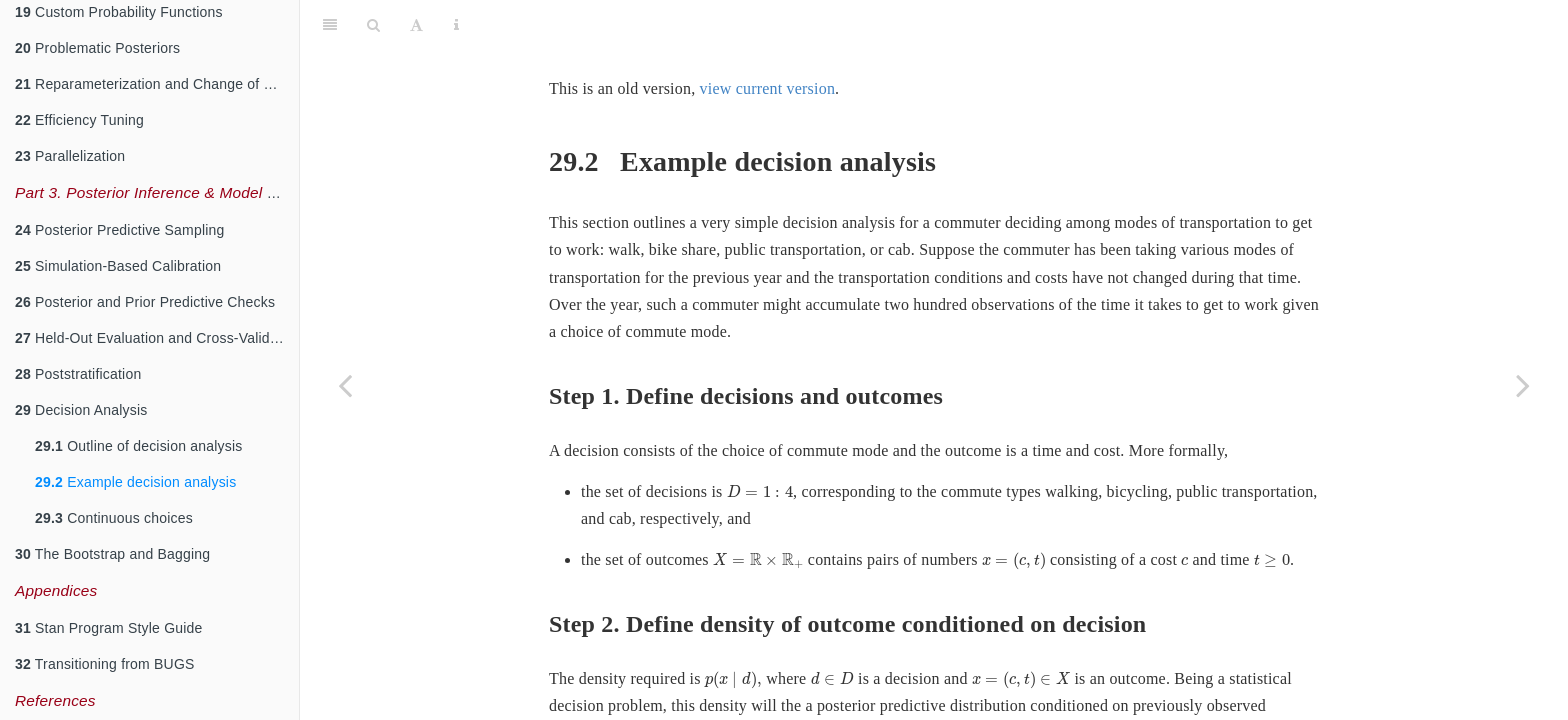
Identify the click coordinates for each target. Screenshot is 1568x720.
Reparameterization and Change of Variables (157, 84)
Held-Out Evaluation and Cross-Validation (157, 338)
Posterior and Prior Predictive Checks (145, 302)
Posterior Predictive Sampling (120, 230)
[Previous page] (345, 385)
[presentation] (760, 441)
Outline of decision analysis (138, 446)
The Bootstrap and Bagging (112, 554)
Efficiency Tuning (79, 120)
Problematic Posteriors (97, 48)
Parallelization (70, 156)
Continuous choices (114, 518)
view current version (768, 38)
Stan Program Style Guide (109, 628)
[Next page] (1523, 385)
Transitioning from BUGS (105, 664)
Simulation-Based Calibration (118, 266)
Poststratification (78, 374)
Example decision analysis (135, 482)
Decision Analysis (81, 410)
